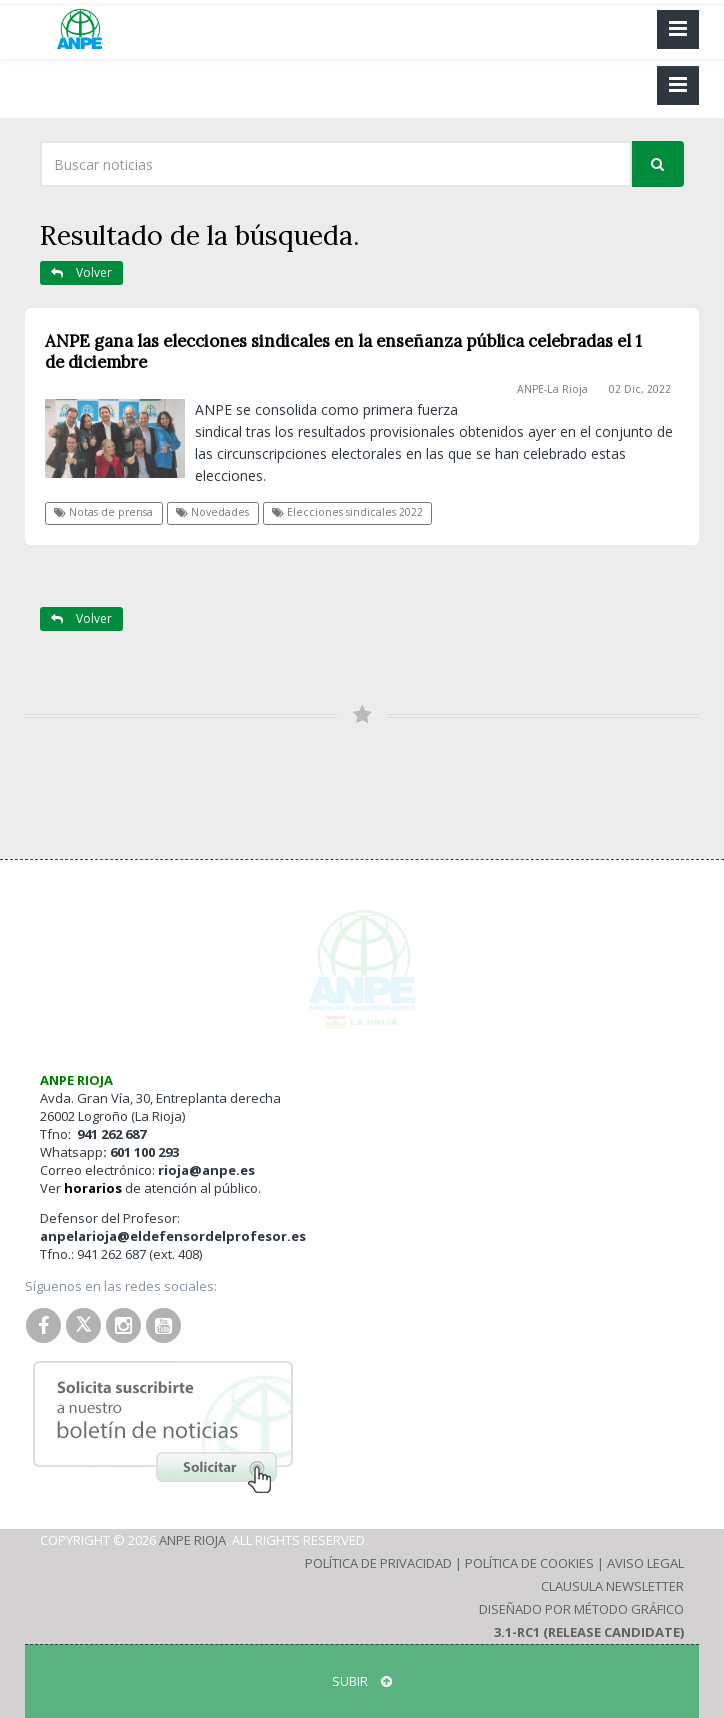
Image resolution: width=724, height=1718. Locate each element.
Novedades (212, 512)
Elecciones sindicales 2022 (347, 512)
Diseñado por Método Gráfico (581, 1609)
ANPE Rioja (192, 1540)
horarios (93, 1188)
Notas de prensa (103, 512)
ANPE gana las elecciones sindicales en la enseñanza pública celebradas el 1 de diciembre (343, 351)
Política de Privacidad (378, 1563)
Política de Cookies (529, 1563)
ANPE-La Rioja (552, 389)
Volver (81, 272)
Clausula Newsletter (612, 1586)
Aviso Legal (645, 1563)
